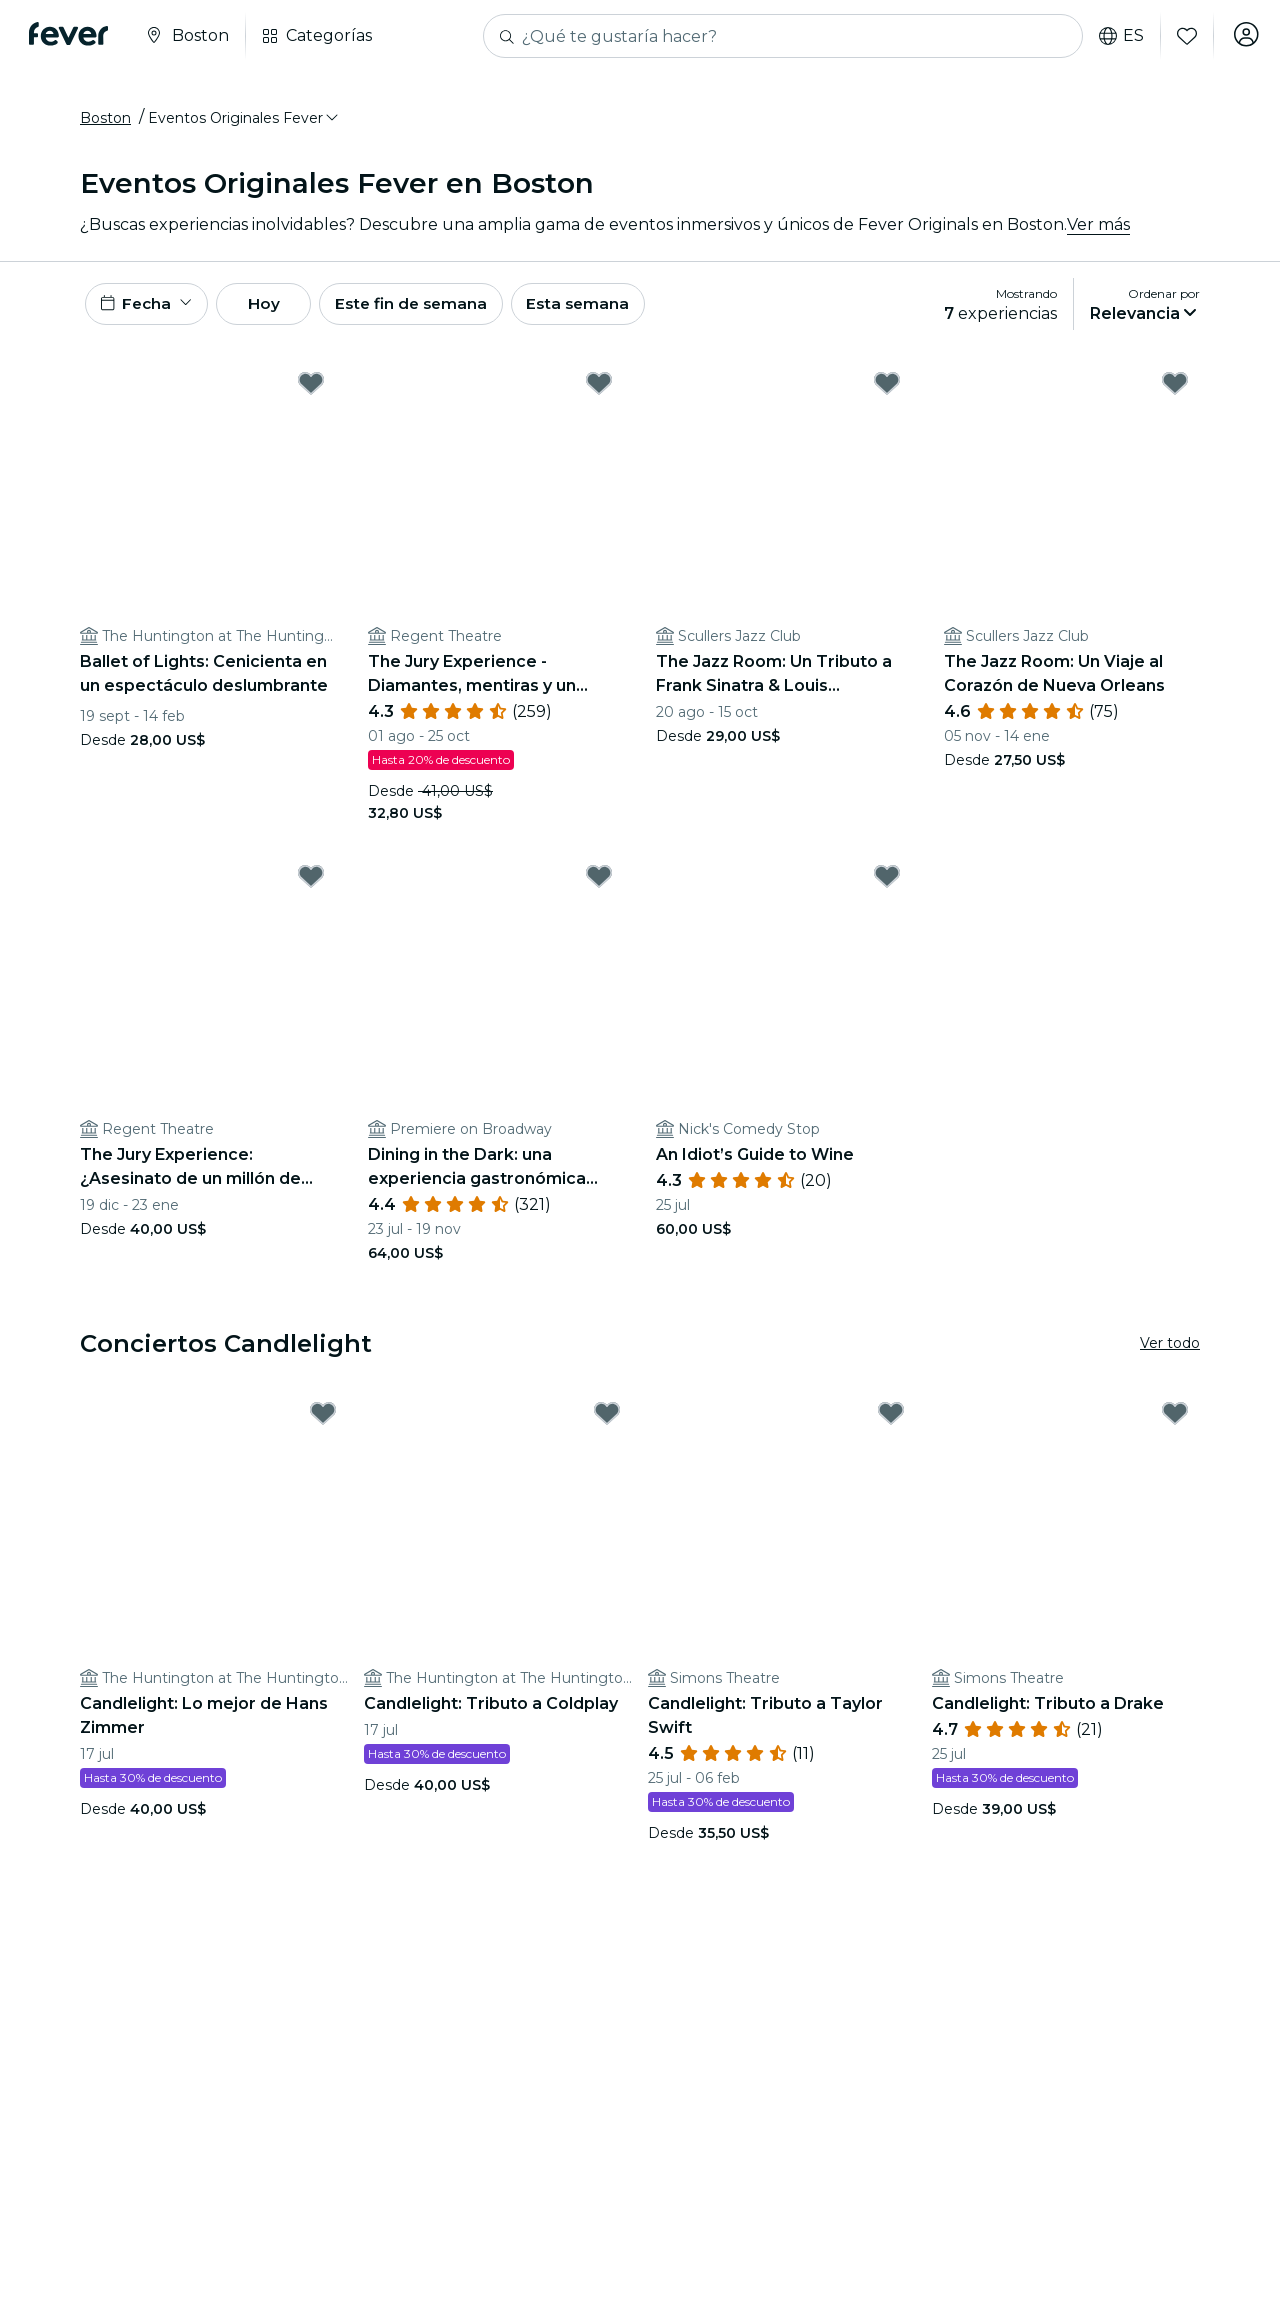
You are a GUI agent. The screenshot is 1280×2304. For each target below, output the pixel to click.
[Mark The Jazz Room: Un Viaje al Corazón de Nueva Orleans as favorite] (1175, 394)
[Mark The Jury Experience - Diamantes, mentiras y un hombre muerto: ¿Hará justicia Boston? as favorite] (599, 394)
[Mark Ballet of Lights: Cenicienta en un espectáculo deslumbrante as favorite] (311, 394)
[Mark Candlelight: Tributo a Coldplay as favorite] (607, 1424)
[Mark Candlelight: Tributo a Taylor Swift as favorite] (891, 1424)
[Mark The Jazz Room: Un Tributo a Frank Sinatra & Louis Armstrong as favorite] (887, 394)
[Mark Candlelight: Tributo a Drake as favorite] (1175, 1424)
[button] (244, 123)
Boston (105, 123)
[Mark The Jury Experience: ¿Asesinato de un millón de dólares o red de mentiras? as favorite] (311, 887)
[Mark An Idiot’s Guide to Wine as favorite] (887, 887)
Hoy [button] (278, 311)
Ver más (1098, 229)
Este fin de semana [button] (438, 311)
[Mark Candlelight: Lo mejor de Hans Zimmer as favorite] (323, 1424)
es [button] (1115, 36)
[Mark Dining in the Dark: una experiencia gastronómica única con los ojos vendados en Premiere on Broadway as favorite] (599, 887)
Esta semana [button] (612, 311)
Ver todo (1170, 1354)
